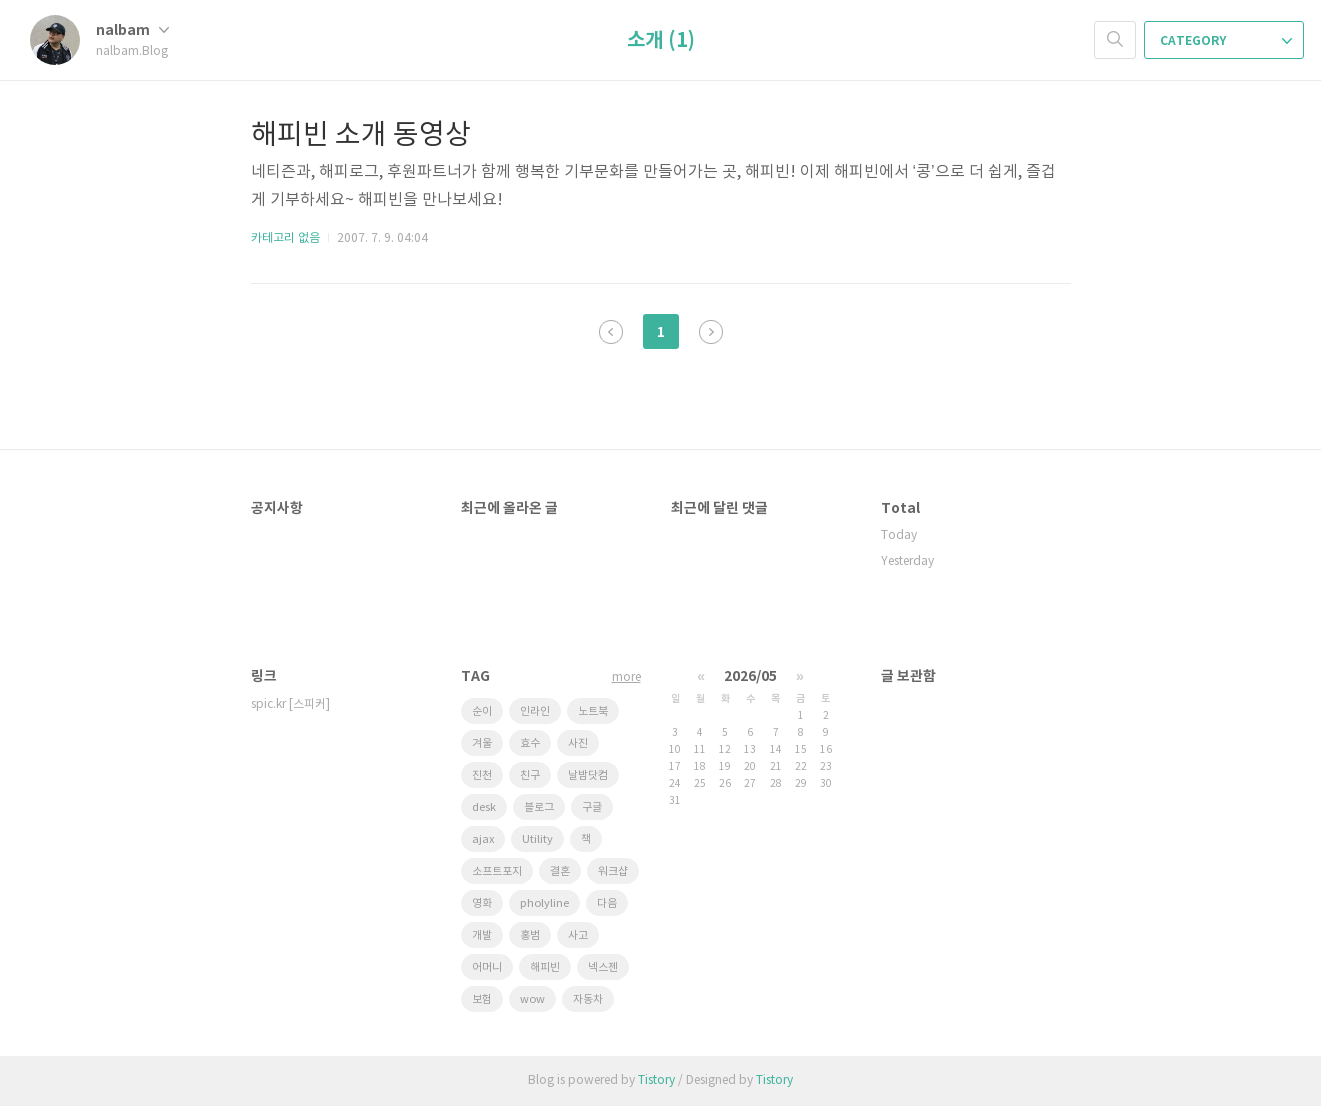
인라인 (535, 711)
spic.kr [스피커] (290, 704)
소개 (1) (661, 41)
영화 (482, 903)
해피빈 (545, 967)
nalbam (132, 30)
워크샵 (613, 871)
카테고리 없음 (285, 238)
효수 (530, 743)
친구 (530, 775)
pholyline (544, 903)
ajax (483, 839)
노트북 (593, 711)
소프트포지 (497, 871)
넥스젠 (603, 967)
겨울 (482, 743)
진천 (482, 775)
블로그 (539, 807)
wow (532, 999)
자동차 (588, 999)
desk (484, 807)
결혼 (560, 871)
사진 (578, 743)
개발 (482, 935)
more (626, 677)
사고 (578, 935)
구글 (592, 807)
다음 (711, 332)
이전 (611, 332)
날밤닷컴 (588, 775)
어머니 (487, 967)
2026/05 (750, 676)
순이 (482, 711)
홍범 (530, 935)
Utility (537, 839)
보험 (482, 999)
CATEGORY (1226, 41)
